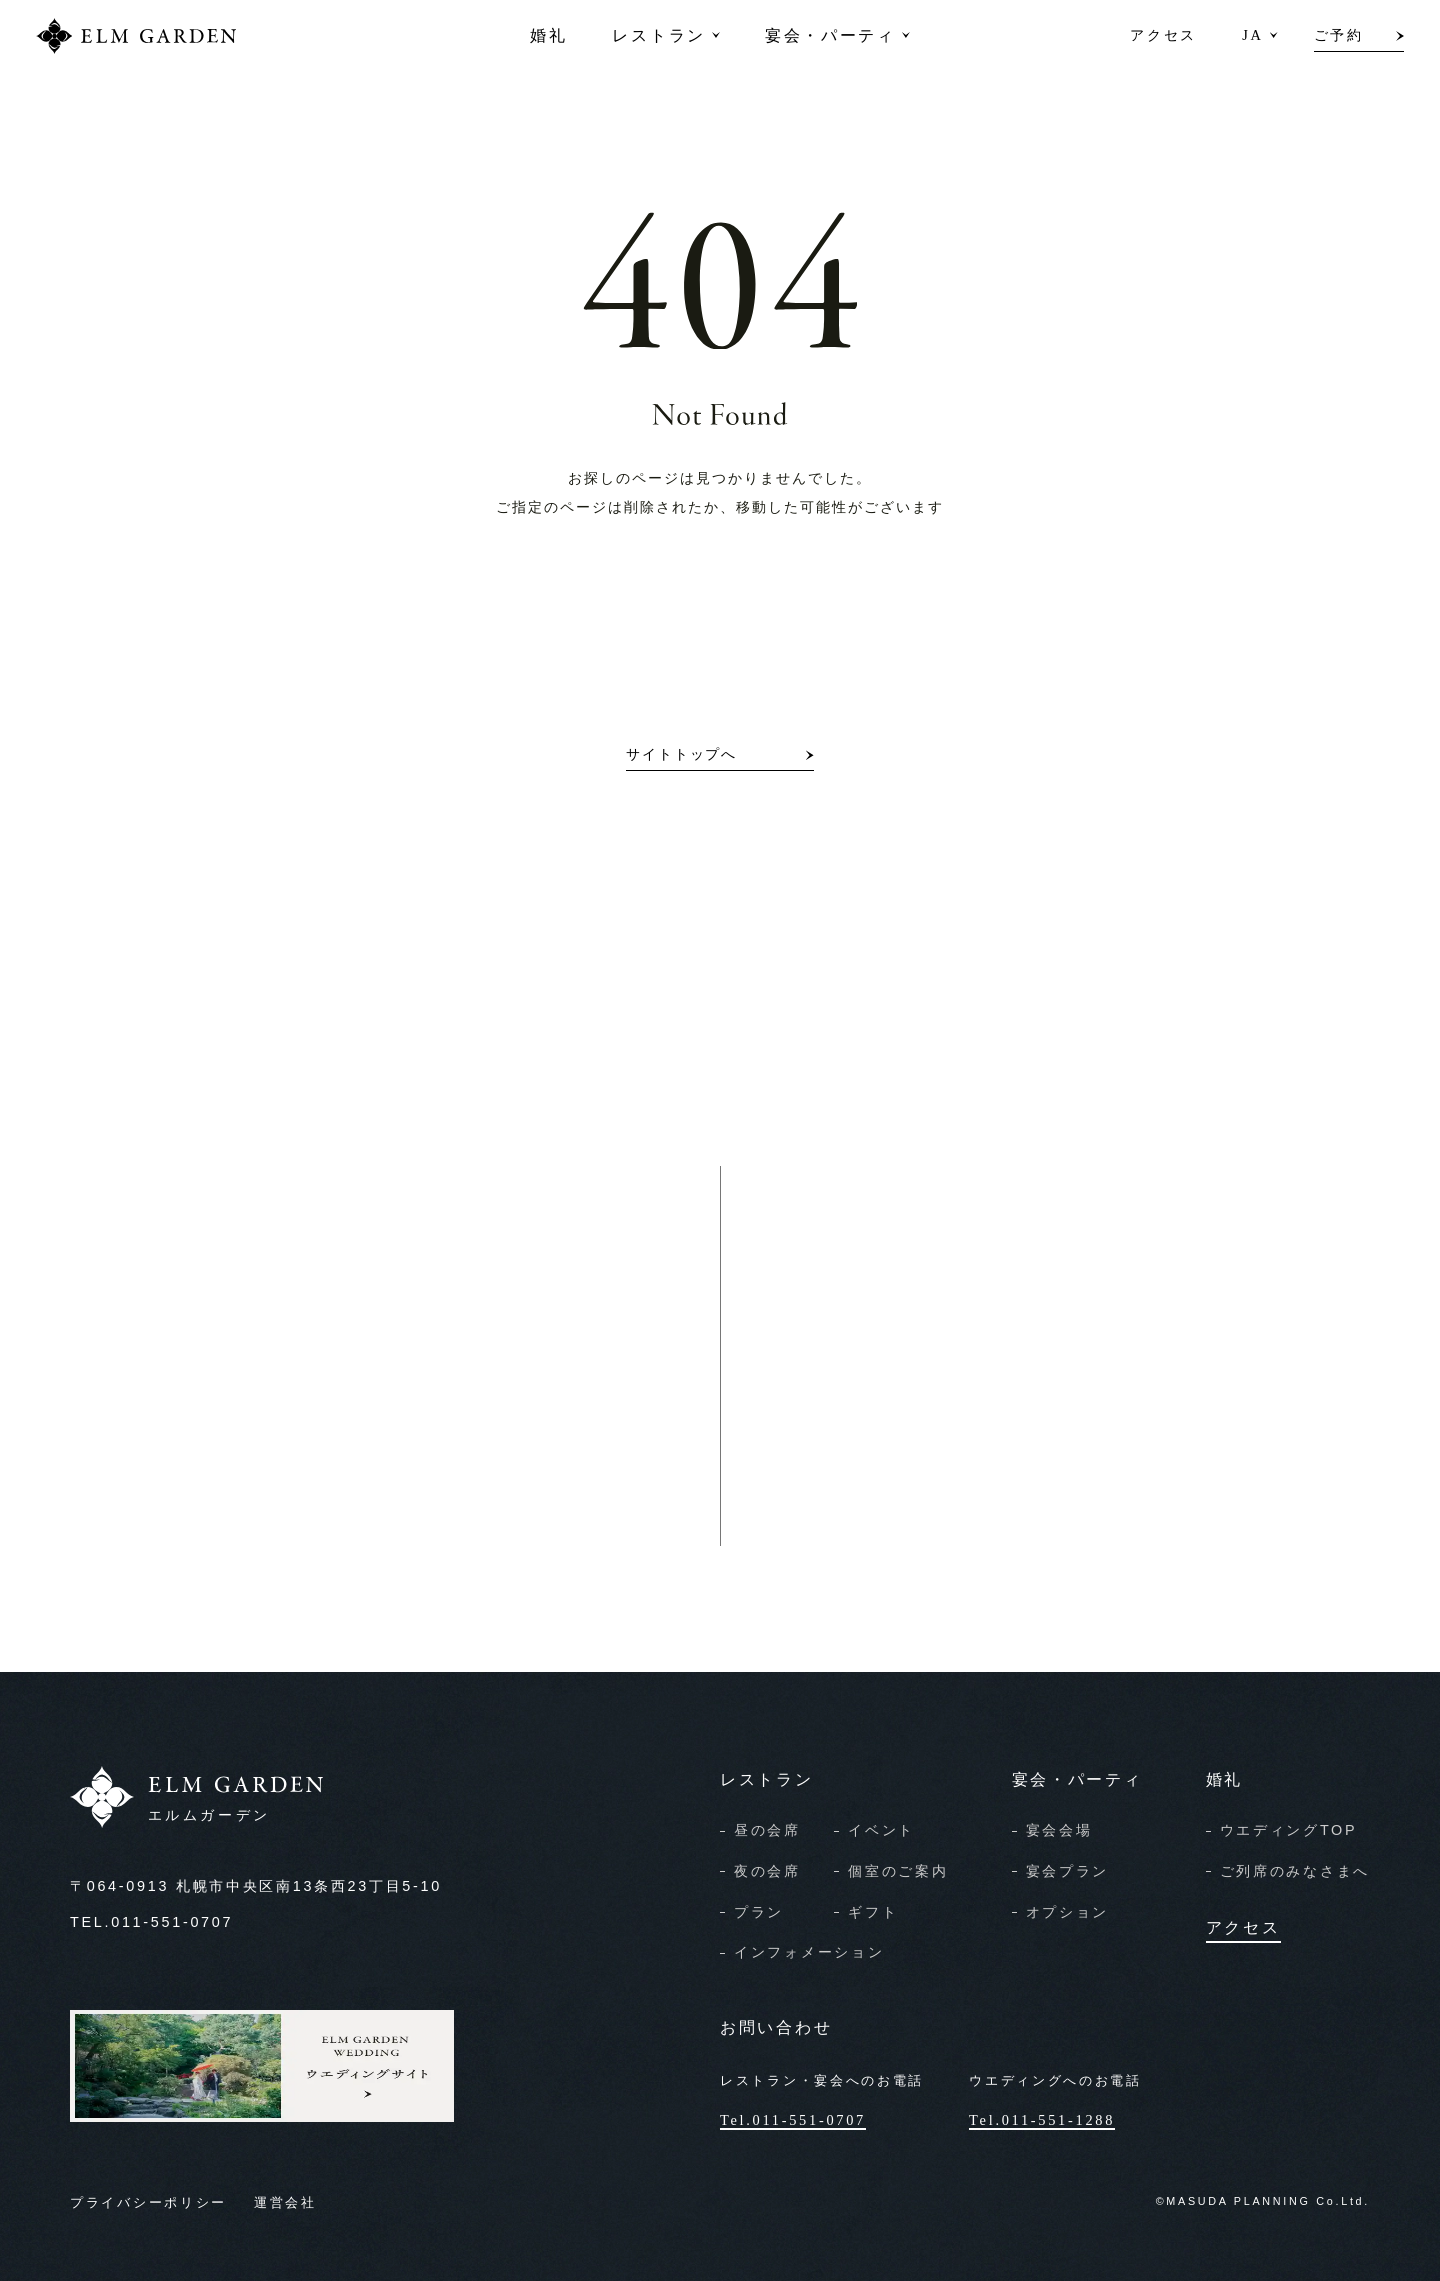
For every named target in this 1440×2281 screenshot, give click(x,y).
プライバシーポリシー (148, 2203)
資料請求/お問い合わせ (908, 1410)
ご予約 (1339, 35)
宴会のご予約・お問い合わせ (372, 1523)
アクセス (1163, 35)
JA (1252, 35)
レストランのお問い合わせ (365, 1467)
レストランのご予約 (341, 1410)
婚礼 (548, 35)
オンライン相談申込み (905, 1467)
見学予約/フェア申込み (908, 1523)
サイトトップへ (681, 754)
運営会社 (285, 2203)
